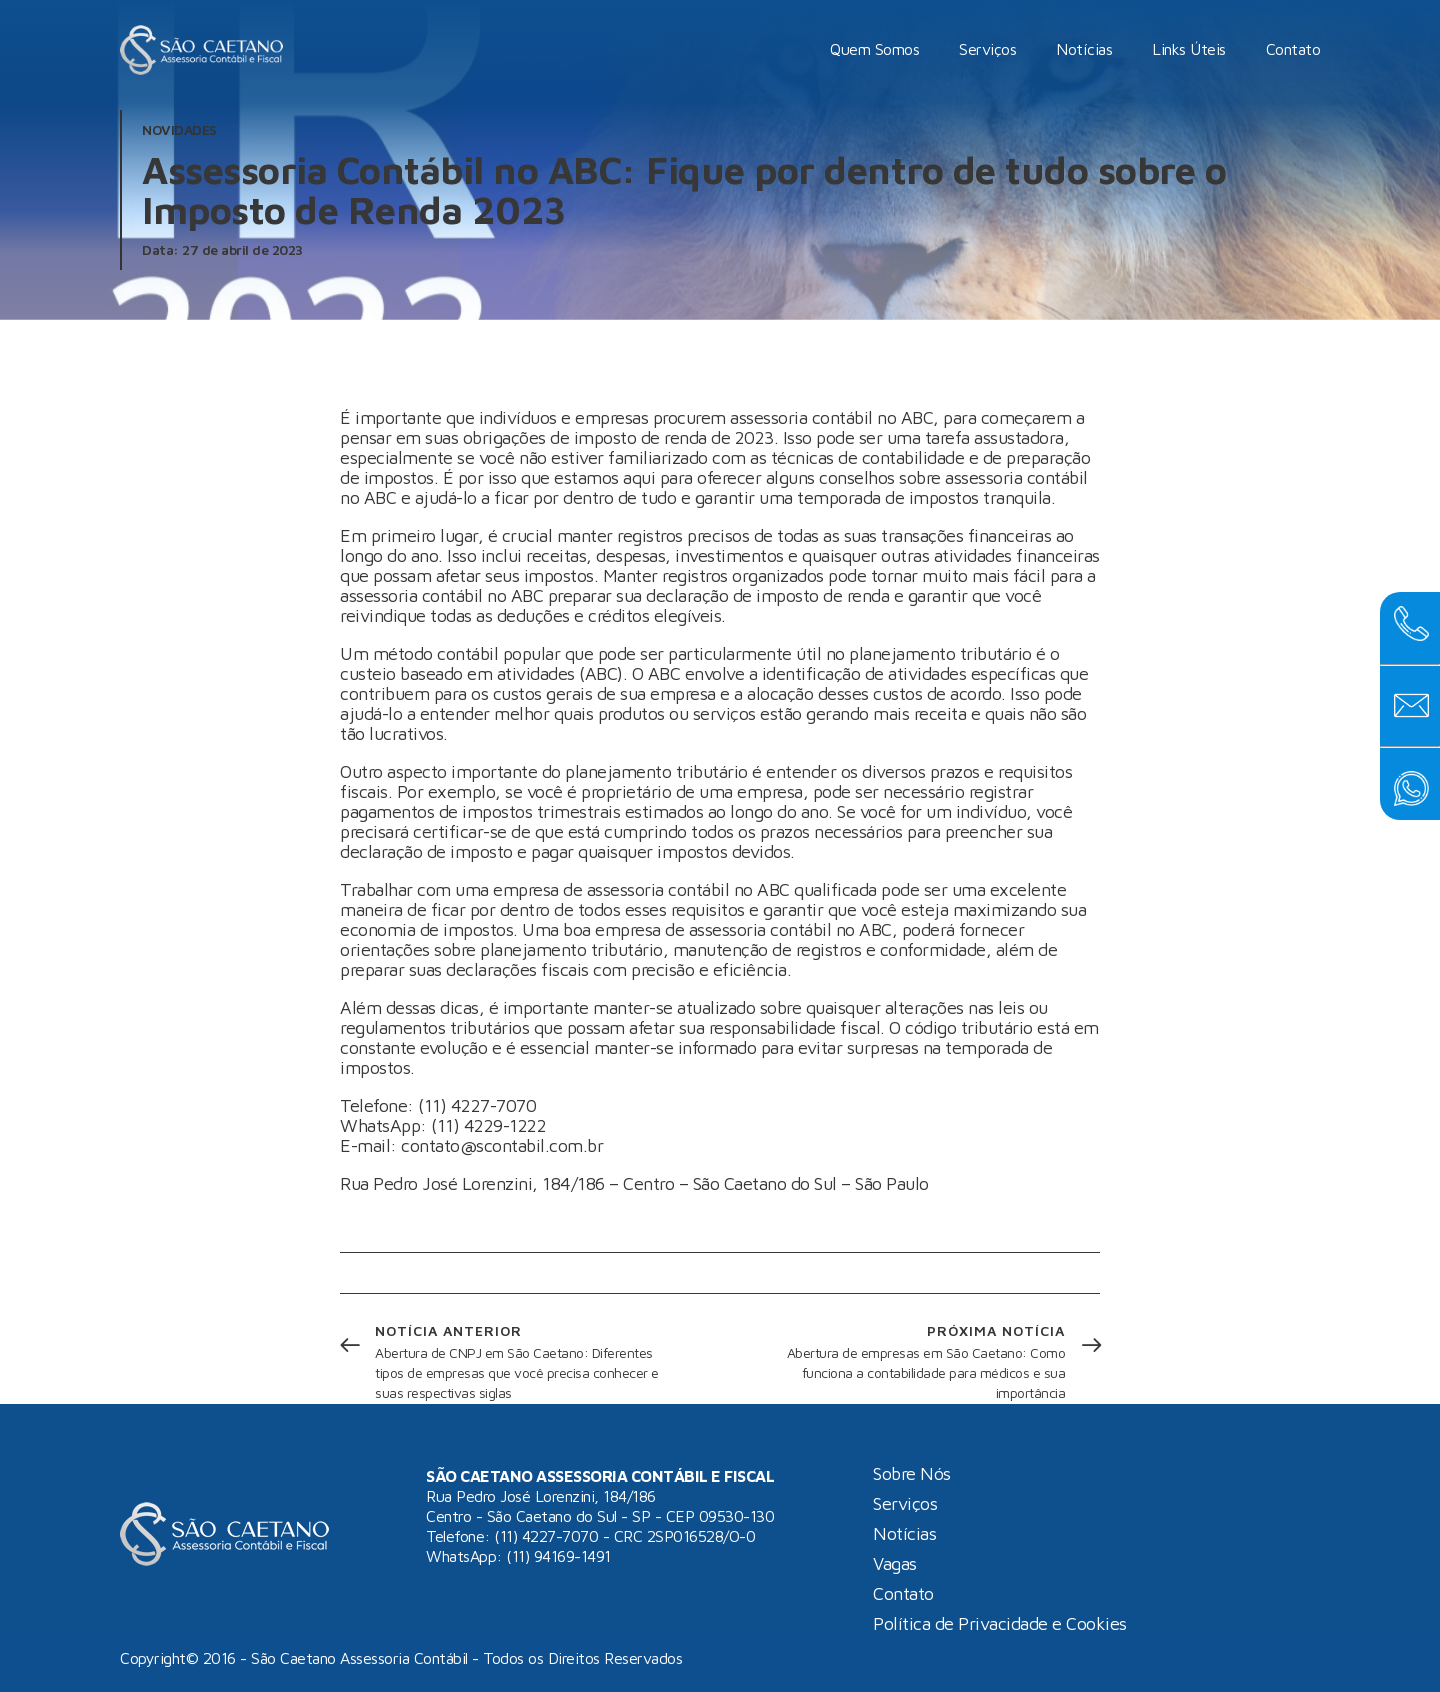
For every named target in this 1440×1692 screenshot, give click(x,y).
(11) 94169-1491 (558, 1556)
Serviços (987, 49)
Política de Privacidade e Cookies (1000, 1624)
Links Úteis (1189, 49)
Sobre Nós (912, 1474)
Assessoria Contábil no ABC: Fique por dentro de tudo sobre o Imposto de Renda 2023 (684, 189)
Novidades (179, 129)
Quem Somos (874, 49)
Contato (1293, 49)
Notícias (1084, 49)
